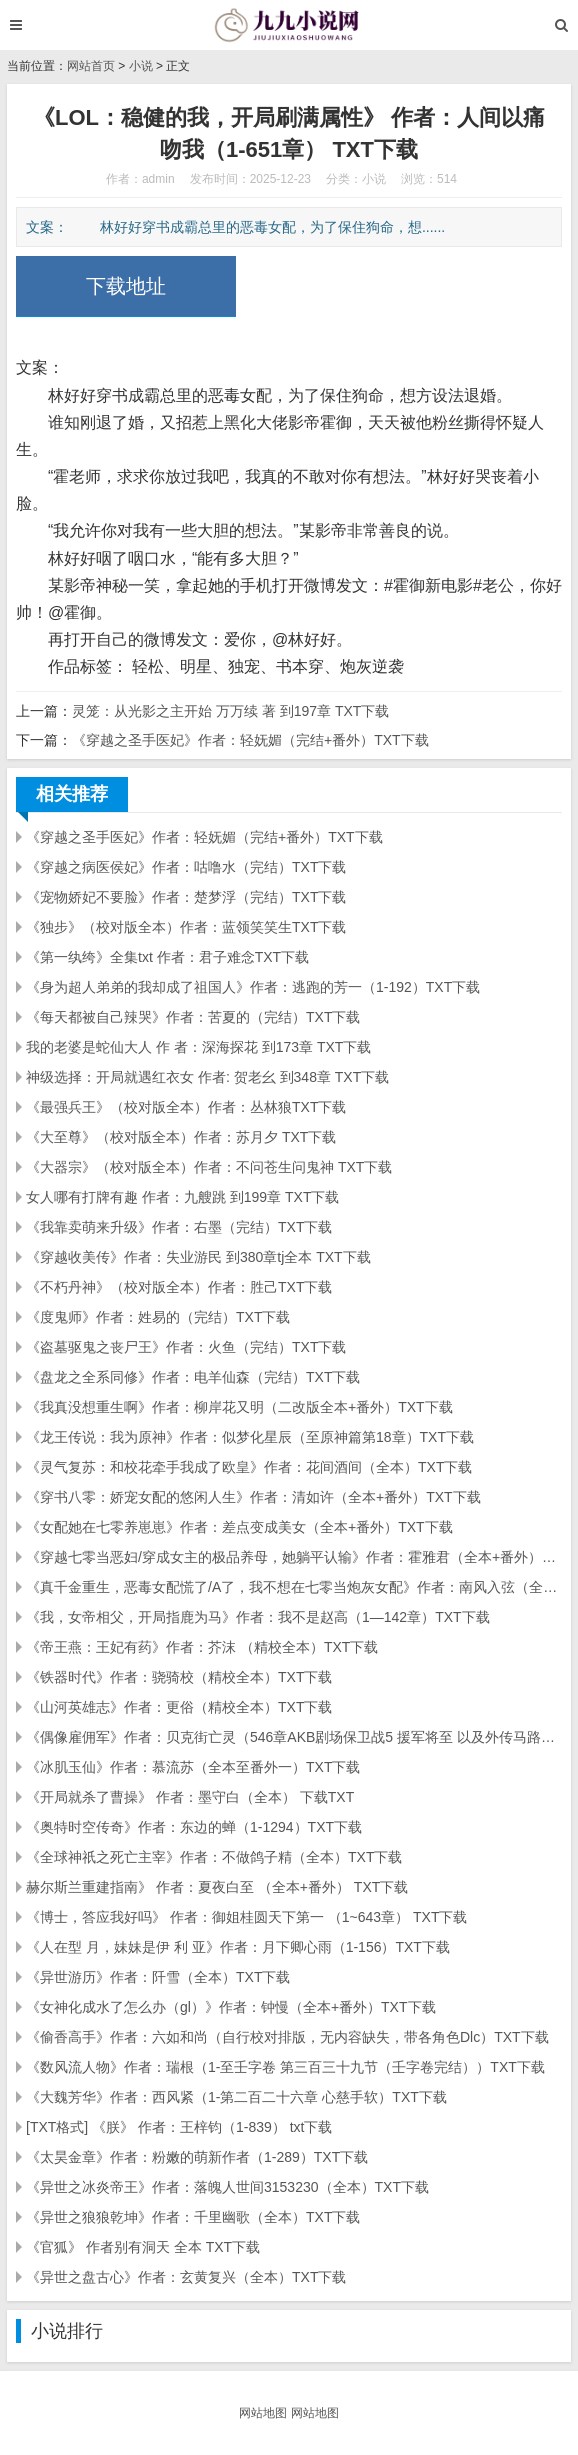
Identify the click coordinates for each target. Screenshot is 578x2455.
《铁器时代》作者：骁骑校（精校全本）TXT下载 (179, 1677)
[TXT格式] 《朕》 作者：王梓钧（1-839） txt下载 (179, 2127)
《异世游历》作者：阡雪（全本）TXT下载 (158, 1977)
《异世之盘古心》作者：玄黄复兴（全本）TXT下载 (186, 2277)
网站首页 (91, 66)
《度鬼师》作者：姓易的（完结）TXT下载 (158, 1317)
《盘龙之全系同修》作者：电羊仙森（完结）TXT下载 (193, 1377)
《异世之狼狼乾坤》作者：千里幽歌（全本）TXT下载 (193, 2217)
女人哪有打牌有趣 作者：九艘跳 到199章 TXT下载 (182, 1197)
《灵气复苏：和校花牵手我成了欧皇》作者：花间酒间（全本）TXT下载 (249, 1467)
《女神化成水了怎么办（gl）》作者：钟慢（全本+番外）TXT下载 (231, 2007)
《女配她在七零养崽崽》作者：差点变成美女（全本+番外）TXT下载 (239, 1527)
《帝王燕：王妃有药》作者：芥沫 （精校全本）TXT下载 (202, 1647)
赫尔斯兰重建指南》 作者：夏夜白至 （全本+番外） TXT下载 (217, 1887)
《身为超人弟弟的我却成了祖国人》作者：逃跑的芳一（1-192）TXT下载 (253, 987)
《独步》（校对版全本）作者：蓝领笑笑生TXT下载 (186, 927)
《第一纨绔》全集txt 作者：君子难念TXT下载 (167, 957)
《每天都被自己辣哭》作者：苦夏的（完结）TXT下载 (193, 1017)
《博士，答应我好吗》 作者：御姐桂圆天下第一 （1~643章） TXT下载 (246, 1917)
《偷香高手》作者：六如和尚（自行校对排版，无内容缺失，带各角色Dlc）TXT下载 (287, 2037)
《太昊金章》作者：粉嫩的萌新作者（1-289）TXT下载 (197, 2157)
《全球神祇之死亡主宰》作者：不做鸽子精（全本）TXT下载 (214, 1857)
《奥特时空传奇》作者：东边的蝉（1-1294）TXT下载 (194, 1827)
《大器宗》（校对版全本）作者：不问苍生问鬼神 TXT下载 (209, 1167)
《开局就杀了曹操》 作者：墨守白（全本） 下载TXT (190, 1797)
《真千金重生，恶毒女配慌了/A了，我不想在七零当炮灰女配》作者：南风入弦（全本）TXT (294, 1587)
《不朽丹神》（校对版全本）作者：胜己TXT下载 (179, 1287)
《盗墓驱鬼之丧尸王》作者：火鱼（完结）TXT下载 (186, 1347)
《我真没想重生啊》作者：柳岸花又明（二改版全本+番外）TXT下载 (239, 1407)
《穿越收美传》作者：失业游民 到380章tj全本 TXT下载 (198, 1257)
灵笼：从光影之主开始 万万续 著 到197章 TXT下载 (230, 711)
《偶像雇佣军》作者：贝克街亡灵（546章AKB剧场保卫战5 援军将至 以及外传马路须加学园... (294, 1737)
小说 (141, 66)
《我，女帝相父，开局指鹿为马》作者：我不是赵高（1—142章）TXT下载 (258, 1617)
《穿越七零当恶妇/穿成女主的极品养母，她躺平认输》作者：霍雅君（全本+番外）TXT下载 (294, 1557)
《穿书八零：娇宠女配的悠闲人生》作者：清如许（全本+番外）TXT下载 (253, 1497)
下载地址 (126, 286)
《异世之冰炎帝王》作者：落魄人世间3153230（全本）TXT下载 (227, 2187)
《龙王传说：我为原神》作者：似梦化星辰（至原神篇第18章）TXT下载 (250, 1437)
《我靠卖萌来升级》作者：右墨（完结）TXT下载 (179, 1227)
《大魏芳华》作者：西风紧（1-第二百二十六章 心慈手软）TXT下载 (236, 2097)
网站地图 (263, 2413)
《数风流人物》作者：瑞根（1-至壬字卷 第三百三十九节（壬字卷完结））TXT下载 (285, 2067)
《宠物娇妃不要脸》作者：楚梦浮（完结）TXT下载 (186, 897)
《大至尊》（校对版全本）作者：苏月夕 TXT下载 (181, 1137)
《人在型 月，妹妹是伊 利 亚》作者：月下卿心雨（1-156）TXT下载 (238, 1947)
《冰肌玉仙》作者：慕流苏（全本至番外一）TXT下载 (193, 1767)
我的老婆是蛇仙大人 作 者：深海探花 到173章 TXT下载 (198, 1047)
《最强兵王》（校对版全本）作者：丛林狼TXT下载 (186, 1107)
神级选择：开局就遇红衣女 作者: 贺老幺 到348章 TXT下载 (207, 1077)
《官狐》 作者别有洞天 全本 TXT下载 (143, 2247)
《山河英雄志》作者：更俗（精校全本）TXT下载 (179, 1707)
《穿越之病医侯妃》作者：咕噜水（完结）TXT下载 (186, 867)
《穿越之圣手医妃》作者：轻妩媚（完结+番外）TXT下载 (250, 740)
